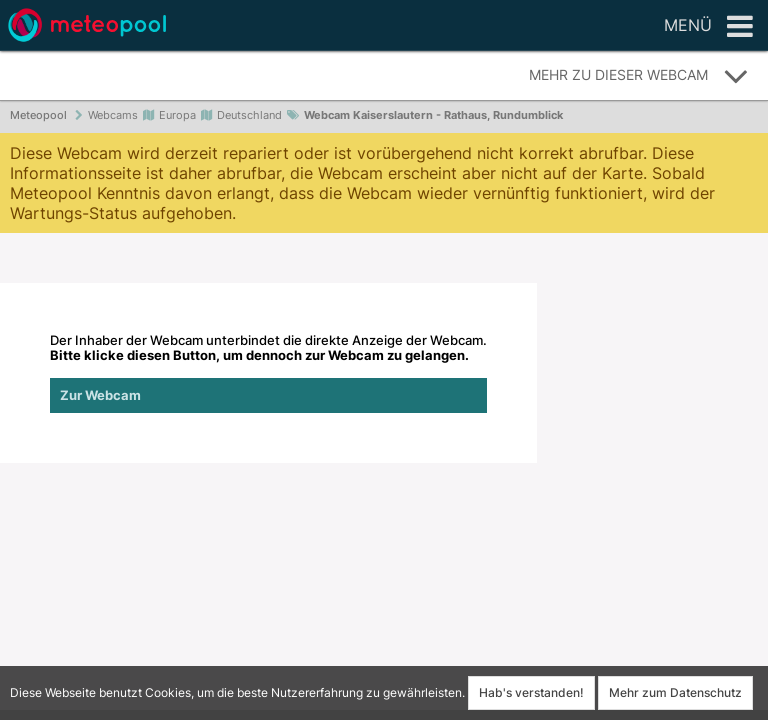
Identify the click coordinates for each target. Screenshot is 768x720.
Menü (708, 27)
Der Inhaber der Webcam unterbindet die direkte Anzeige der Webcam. (268, 373)
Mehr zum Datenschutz (675, 692)
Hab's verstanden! (531, 692)
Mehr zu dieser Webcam (639, 76)
